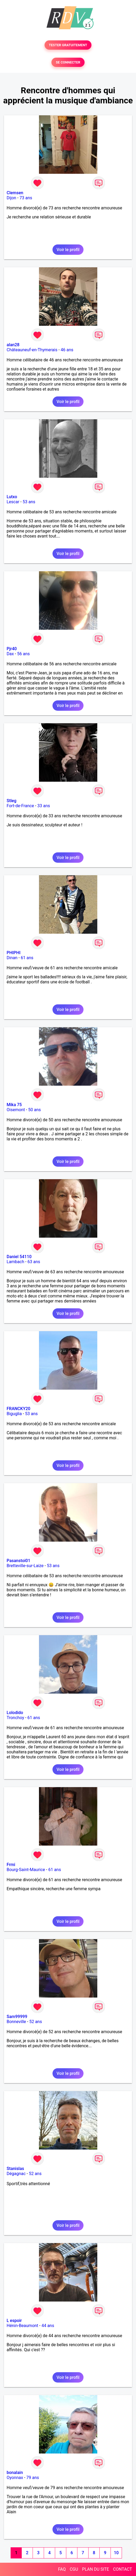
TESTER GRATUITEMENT (68, 45)
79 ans (32, 2477)
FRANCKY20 (18, 1408)
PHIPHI (13, 952)
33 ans (43, 805)
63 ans (34, 1261)
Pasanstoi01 (18, 1560)
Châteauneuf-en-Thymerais (32, 349)
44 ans (47, 2325)
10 (116, 2552)
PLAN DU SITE (95, 2569)
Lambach (15, 1261)
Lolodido (15, 1712)
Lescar (13, 501)
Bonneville (16, 2021)
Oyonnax (15, 2477)
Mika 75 (14, 1104)
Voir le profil (67, 249)
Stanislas (15, 2168)
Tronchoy (15, 1717)
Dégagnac (16, 2173)
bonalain (15, 2472)
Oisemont (16, 1109)
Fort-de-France (20, 805)
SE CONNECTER (68, 62)
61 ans (27, 957)
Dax (10, 653)
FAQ (62, 2569)
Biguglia (14, 1413)
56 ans (23, 653)
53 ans (29, 501)
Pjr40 (12, 648)
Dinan (12, 957)
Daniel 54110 (19, 1256)
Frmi (11, 1864)
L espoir (14, 2320)
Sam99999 (17, 2016)
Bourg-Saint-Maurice (26, 1869)
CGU (74, 2569)
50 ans (34, 1109)
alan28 (13, 344)
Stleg (11, 800)
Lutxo (12, 496)
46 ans (67, 349)
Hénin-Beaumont (22, 2325)
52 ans (35, 2021)
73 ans (26, 197)
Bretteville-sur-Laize (25, 1565)
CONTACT (122, 2569)
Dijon (11, 197)
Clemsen (15, 192)
